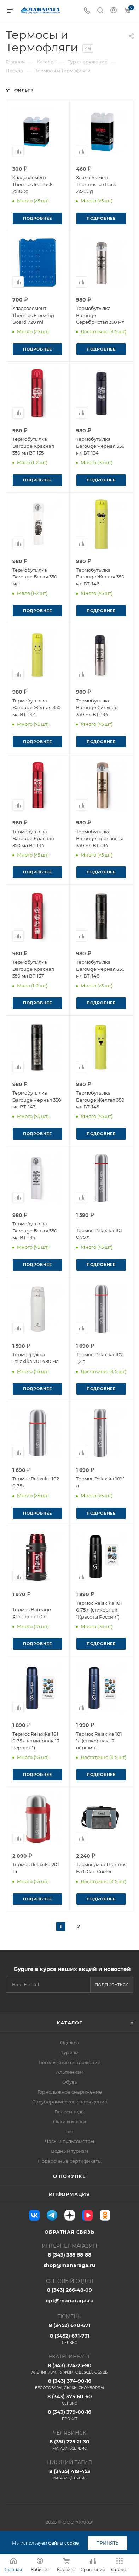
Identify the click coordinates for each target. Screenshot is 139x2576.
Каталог (69, 2023)
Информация (69, 2194)
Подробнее (37, 218)
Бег (69, 2131)
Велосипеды (69, 2111)
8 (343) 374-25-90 (69, 2368)
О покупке (69, 2176)
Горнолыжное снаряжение (69, 2092)
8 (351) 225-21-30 (69, 2444)
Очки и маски (69, 2121)
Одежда (69, 2042)
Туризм (70, 2052)
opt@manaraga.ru (70, 2300)
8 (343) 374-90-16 (69, 2384)
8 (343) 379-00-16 (69, 2415)
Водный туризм (69, 2151)
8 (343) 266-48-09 (69, 2290)
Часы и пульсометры (69, 2141)
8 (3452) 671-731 (69, 2339)
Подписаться (112, 1984)
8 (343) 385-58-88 (69, 2255)
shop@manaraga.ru (69, 2265)
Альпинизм (69, 2072)
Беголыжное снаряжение (69, 2062)
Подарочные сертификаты (70, 2161)
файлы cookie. (64, 2543)
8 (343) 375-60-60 (69, 2399)
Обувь (69, 2082)
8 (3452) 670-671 (69, 2325)
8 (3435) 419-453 (69, 2474)
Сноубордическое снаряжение (69, 2102)
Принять (107, 2543)
